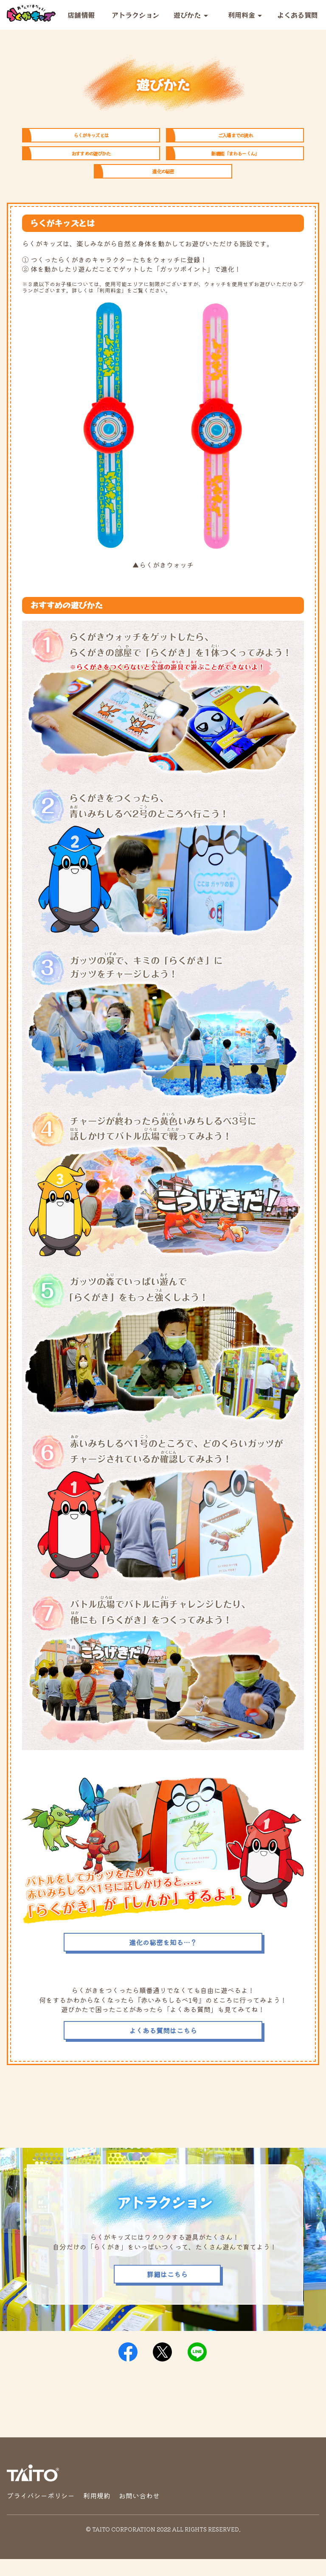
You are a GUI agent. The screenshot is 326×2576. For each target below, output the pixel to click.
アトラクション (135, 15)
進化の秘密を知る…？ (163, 1959)
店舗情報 (81, 15)
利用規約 (96, 2512)
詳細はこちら (167, 2291)
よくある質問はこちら (163, 2047)
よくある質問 (297, 15)
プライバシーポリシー (41, 2512)
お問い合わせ (139, 2512)
